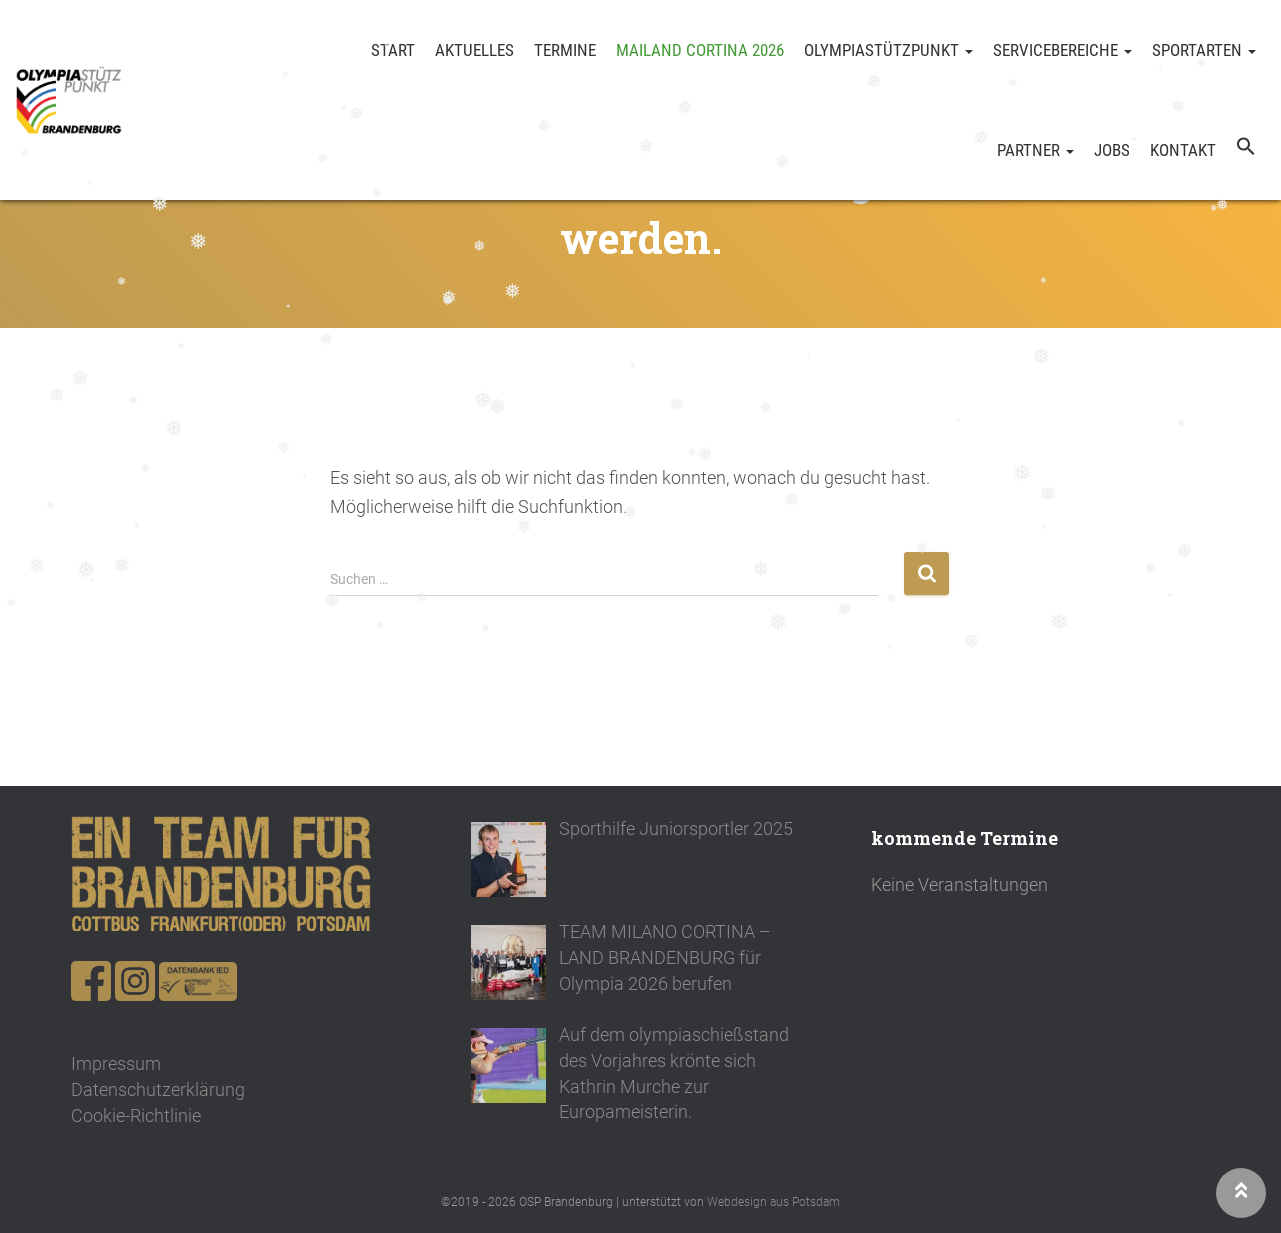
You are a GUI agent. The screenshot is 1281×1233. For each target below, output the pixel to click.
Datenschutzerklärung (158, 1089)
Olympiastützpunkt (888, 50)
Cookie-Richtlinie (136, 1115)
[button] (1246, 150)
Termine (565, 50)
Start (393, 50)
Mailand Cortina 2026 (700, 50)
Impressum (116, 1063)
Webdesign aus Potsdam (773, 1202)
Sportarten (1204, 50)
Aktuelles (474, 50)
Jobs (1112, 150)
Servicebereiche (1062, 50)
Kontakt (1183, 150)
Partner (1035, 150)
